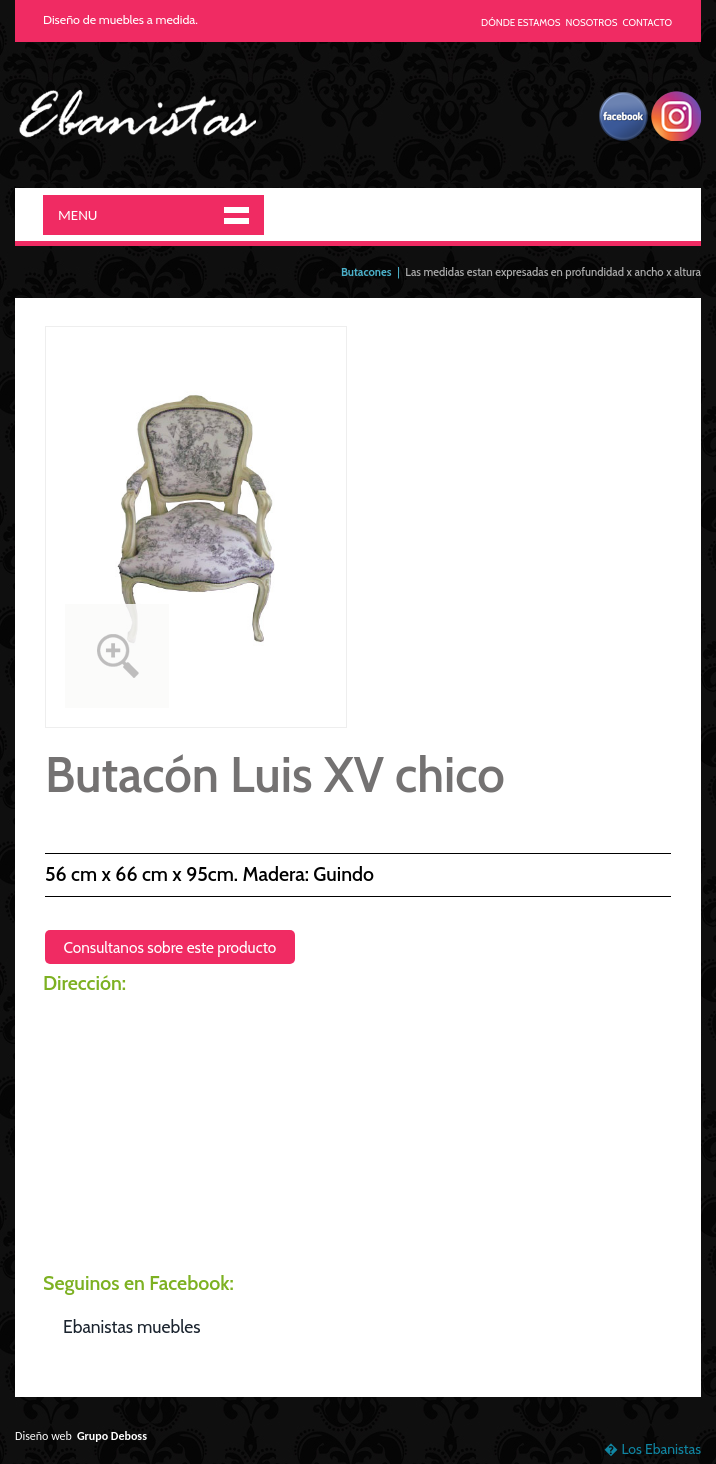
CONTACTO (648, 22)
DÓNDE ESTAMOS (520, 22)
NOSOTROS (592, 22)
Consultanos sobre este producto (169, 947)
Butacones (366, 272)
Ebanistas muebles (131, 1326)
